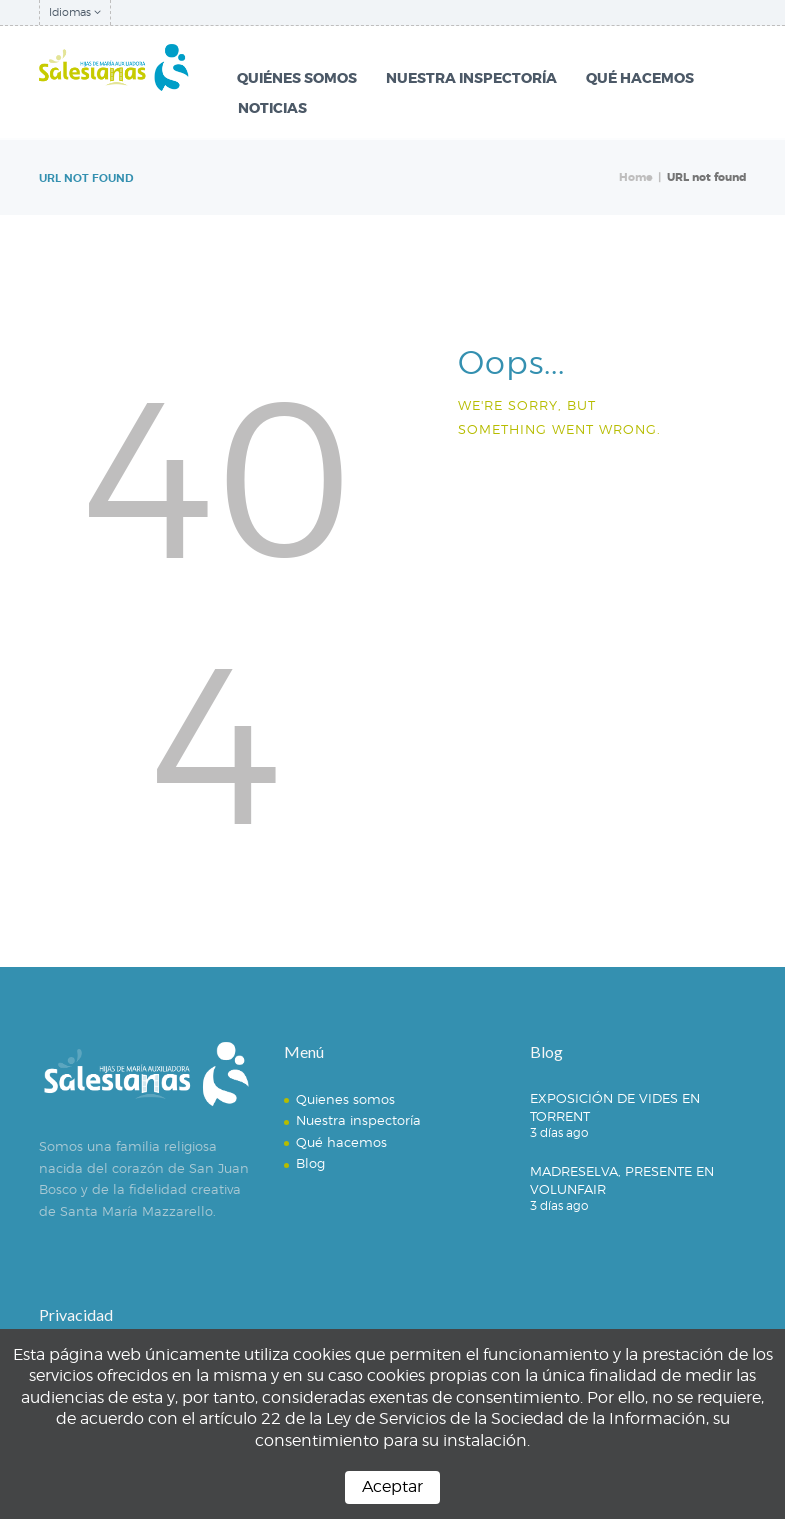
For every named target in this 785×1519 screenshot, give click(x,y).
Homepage (526, 478)
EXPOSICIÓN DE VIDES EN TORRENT (615, 1107)
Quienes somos (345, 1099)
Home (636, 177)
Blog (310, 1163)
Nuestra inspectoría (358, 1120)
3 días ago (559, 1132)
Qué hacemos (341, 1142)
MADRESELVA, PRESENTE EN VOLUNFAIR (622, 1180)
